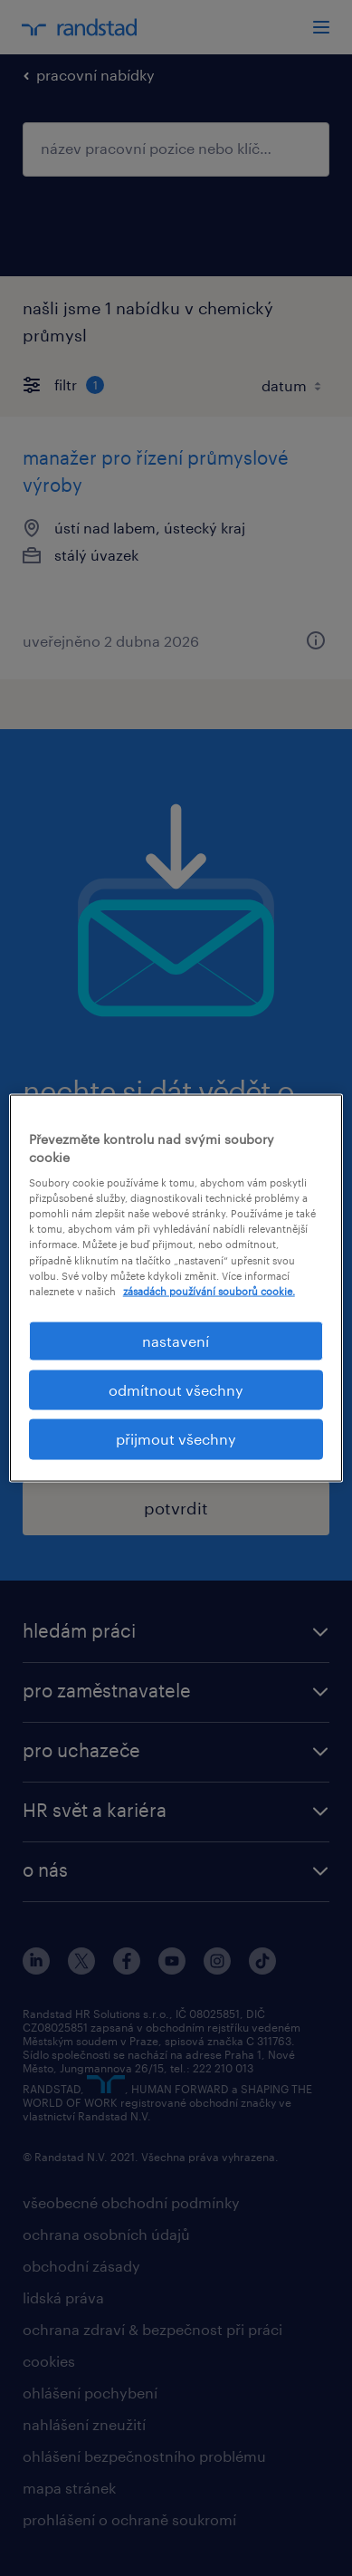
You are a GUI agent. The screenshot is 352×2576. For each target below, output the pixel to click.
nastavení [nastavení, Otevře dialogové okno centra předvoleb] (175, 1340)
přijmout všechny (176, 1438)
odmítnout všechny (176, 1390)
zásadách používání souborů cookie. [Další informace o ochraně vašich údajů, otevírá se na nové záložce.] (209, 1290)
